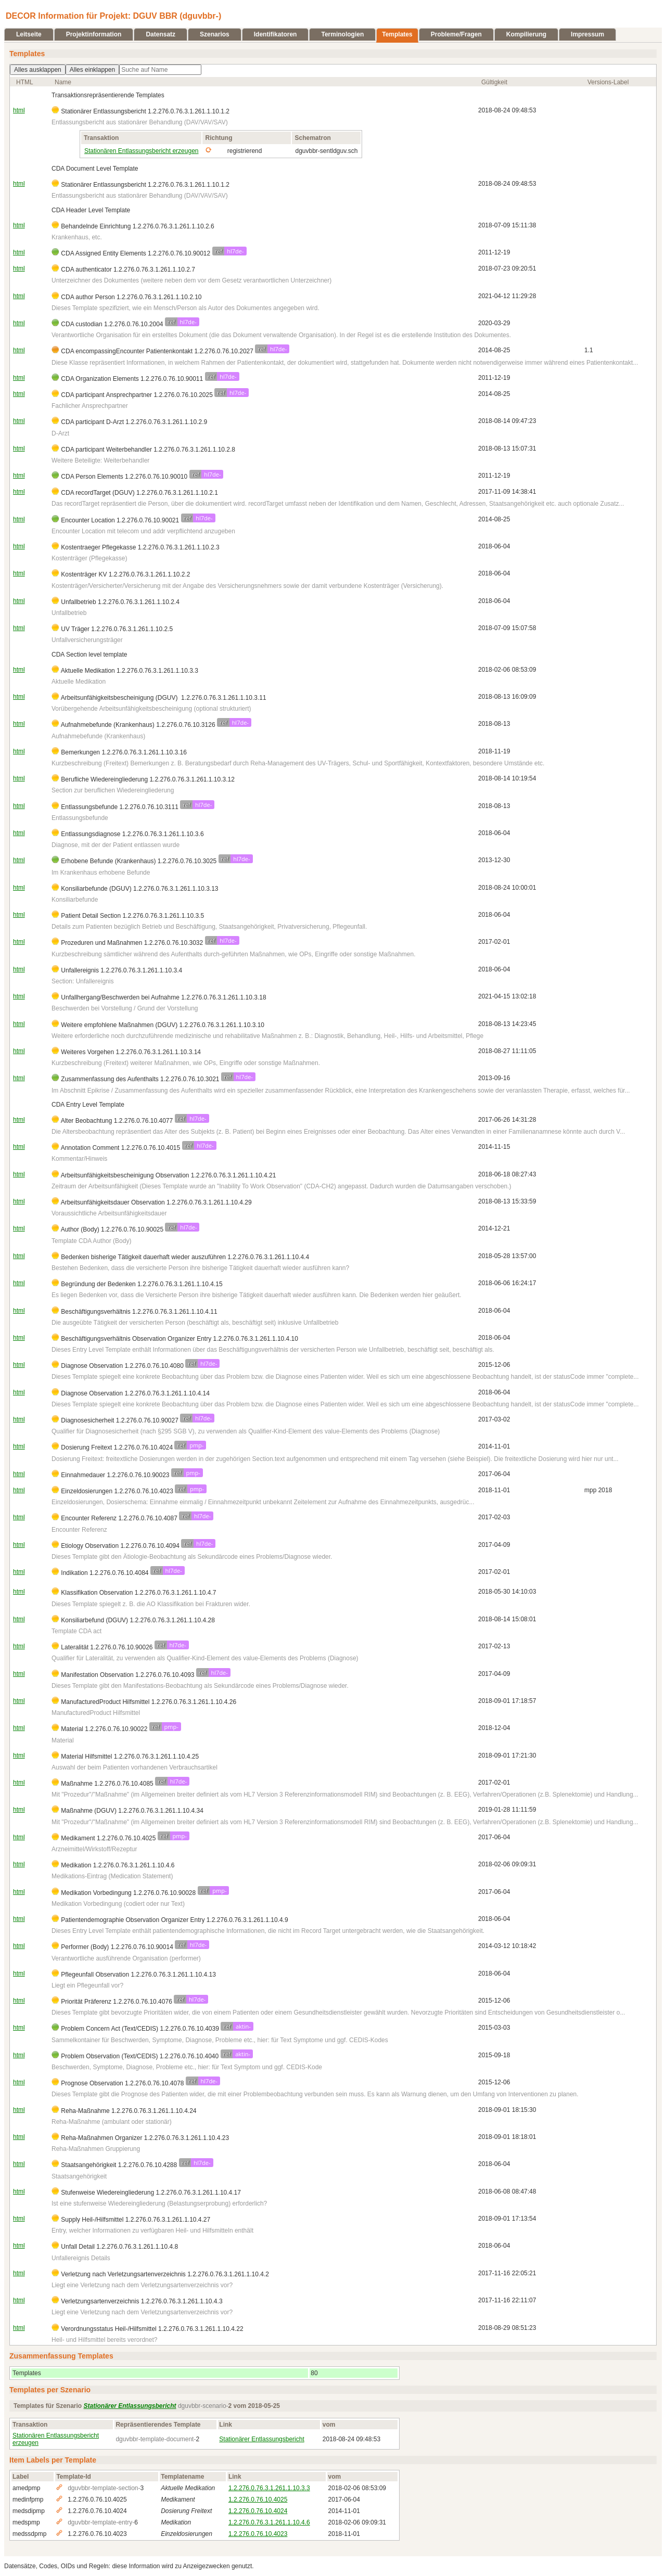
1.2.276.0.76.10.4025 (257, 2499)
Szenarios (214, 34)
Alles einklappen (92, 69)
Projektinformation (94, 34)
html (19, 110)
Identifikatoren (275, 34)
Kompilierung (526, 34)
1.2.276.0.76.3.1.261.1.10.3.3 (269, 2488)
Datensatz (160, 34)
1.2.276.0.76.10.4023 (257, 2533)
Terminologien (342, 34)
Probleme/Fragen (456, 34)
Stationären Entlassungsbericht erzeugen (141, 151)
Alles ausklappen (37, 69)
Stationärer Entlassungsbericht (261, 2439)
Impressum (587, 34)
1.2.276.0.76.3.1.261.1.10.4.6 (269, 2522)
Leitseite (29, 34)
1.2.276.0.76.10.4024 (257, 2511)
